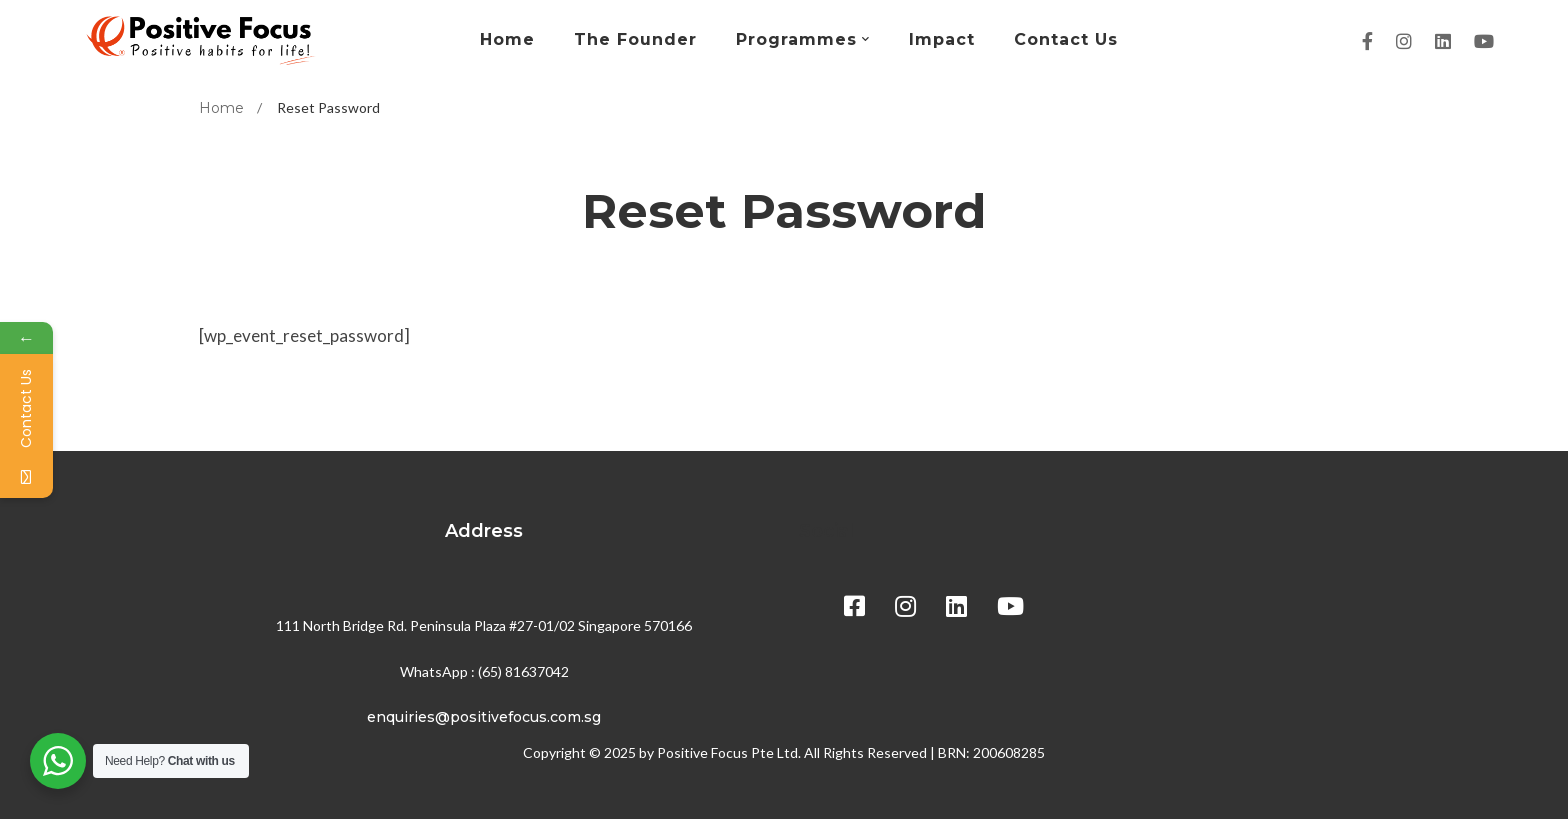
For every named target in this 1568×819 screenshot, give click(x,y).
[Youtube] (1484, 41)
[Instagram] (1404, 41)
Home (221, 108)
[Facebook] (1367, 41)
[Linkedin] (1443, 41)
